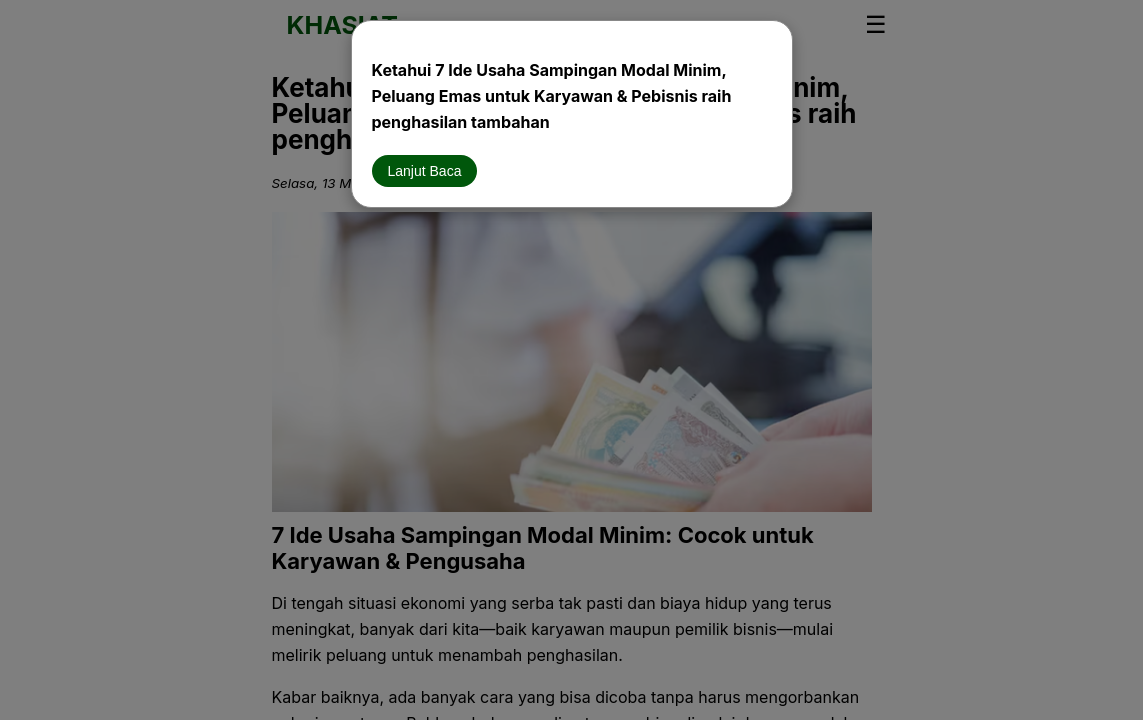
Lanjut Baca (425, 171)
